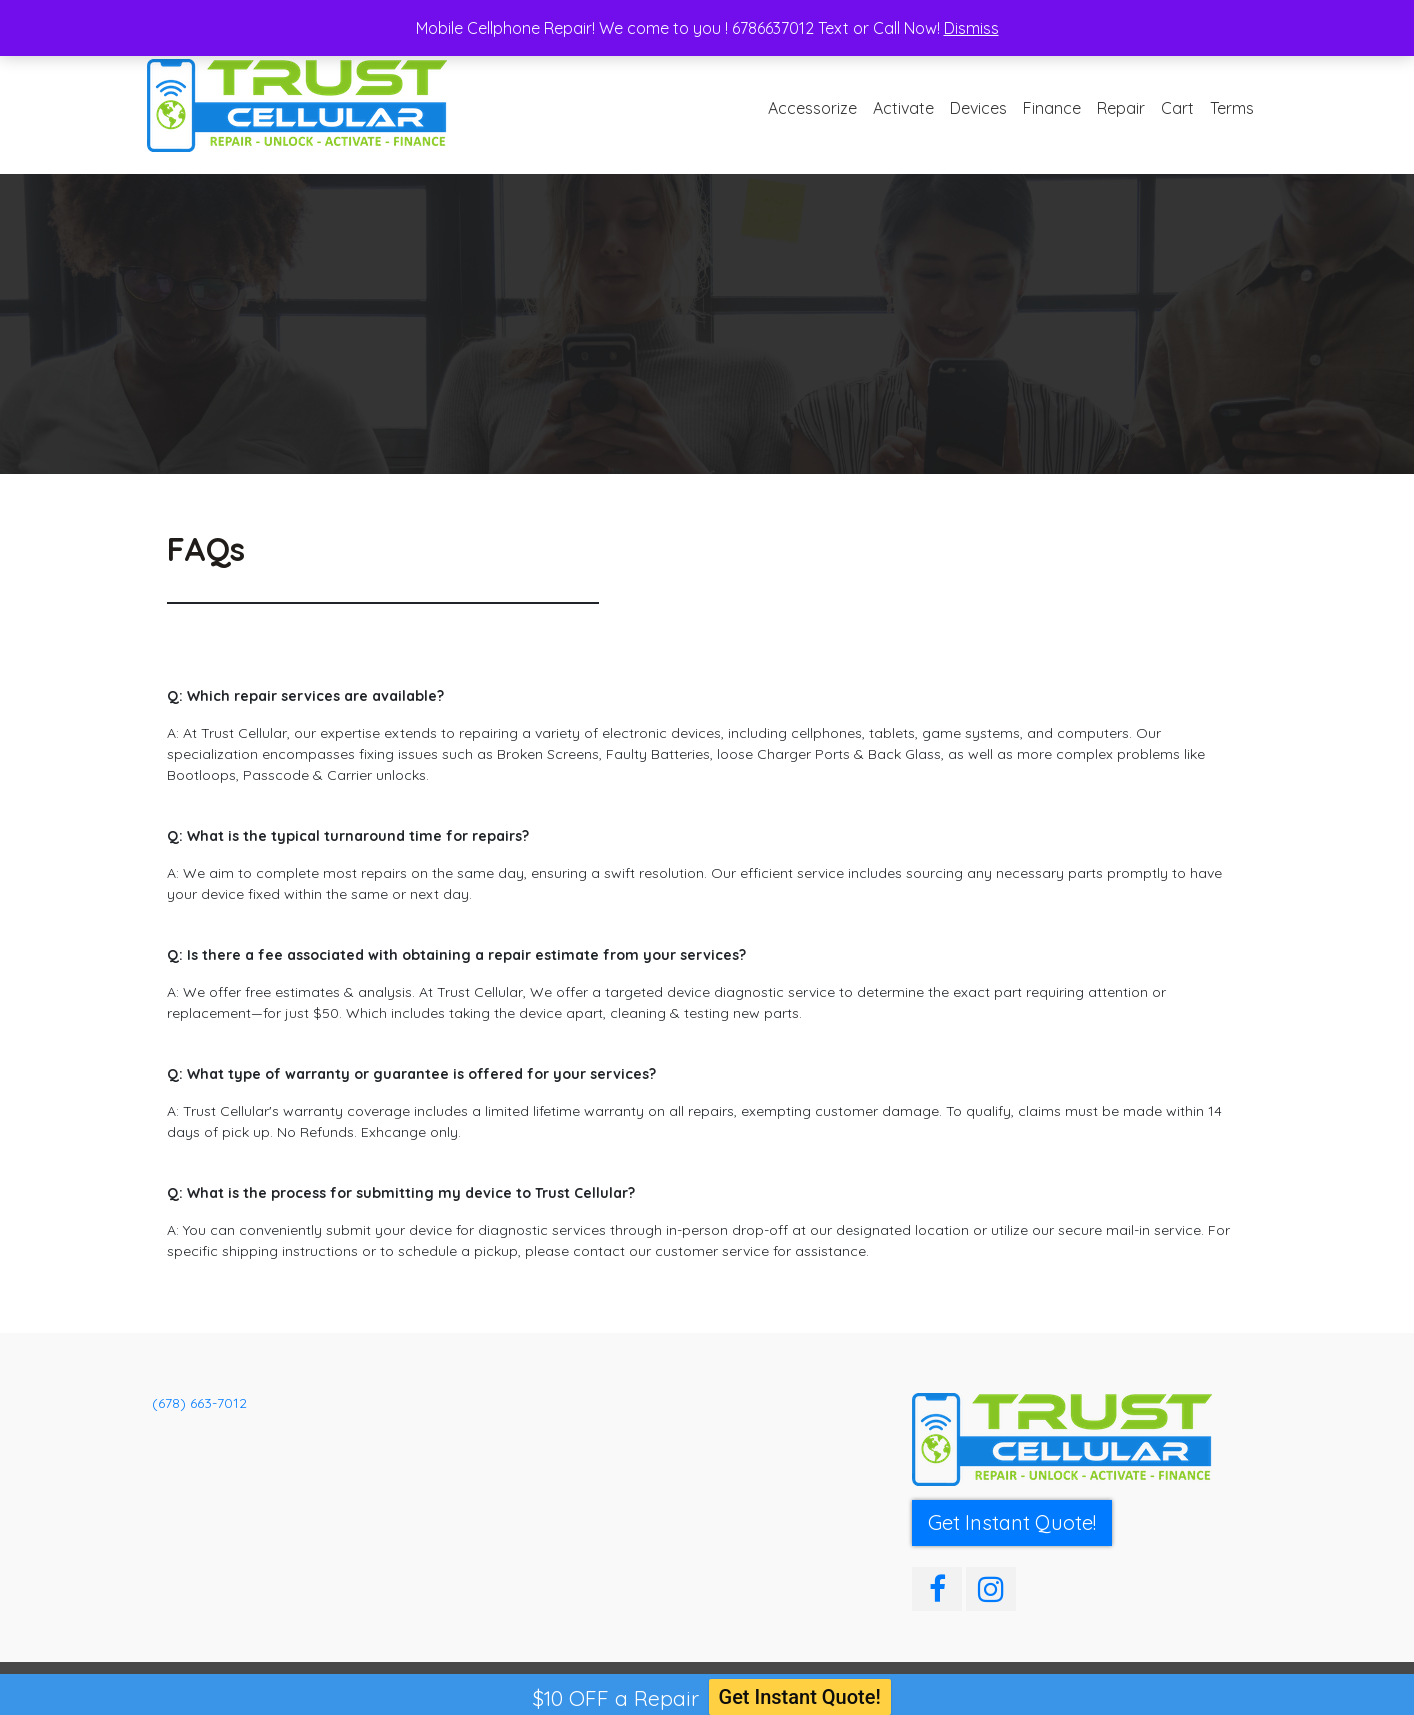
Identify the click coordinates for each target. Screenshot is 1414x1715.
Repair (1121, 108)
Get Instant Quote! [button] (1012, 1522)
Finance (1052, 108)
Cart (1177, 108)
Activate (903, 108)
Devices (978, 108)
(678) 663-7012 (199, 1403)
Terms (1232, 108)
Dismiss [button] (971, 28)
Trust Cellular (240, 1688)
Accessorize (812, 108)
